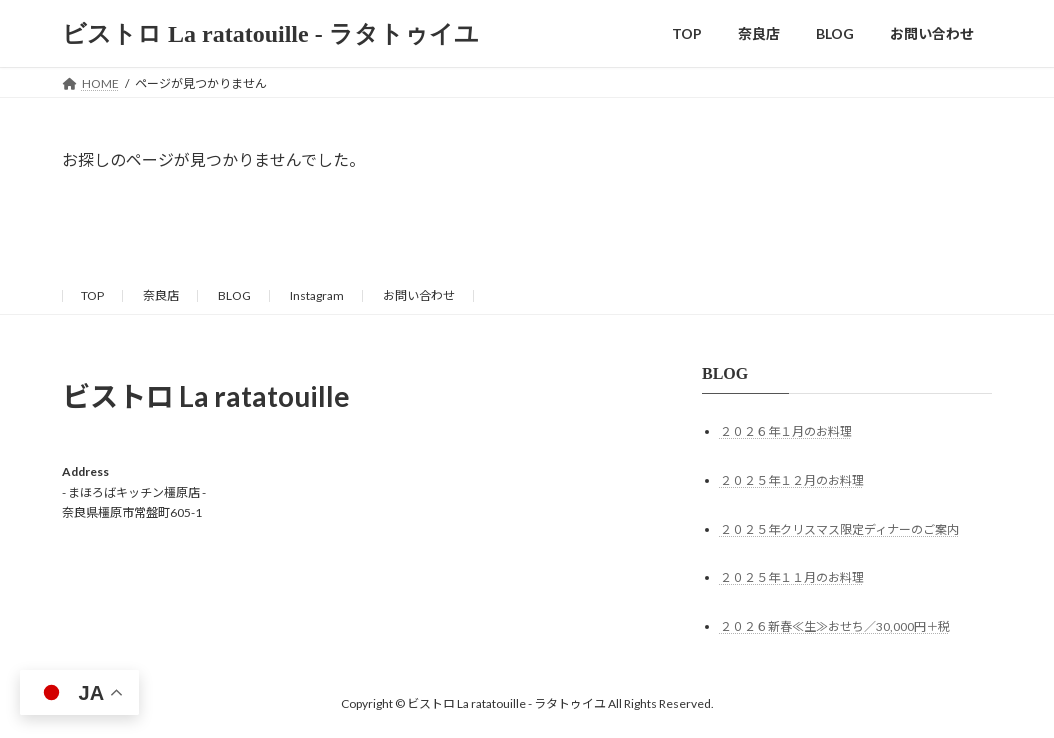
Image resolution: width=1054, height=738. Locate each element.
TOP (92, 295)
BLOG (234, 295)
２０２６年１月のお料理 (786, 431)
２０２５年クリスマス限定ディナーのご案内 (839, 529)
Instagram (317, 295)
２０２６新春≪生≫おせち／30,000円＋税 (835, 627)
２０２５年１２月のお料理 (792, 480)
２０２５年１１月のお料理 (792, 578)
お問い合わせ (419, 295)
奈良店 (161, 295)
